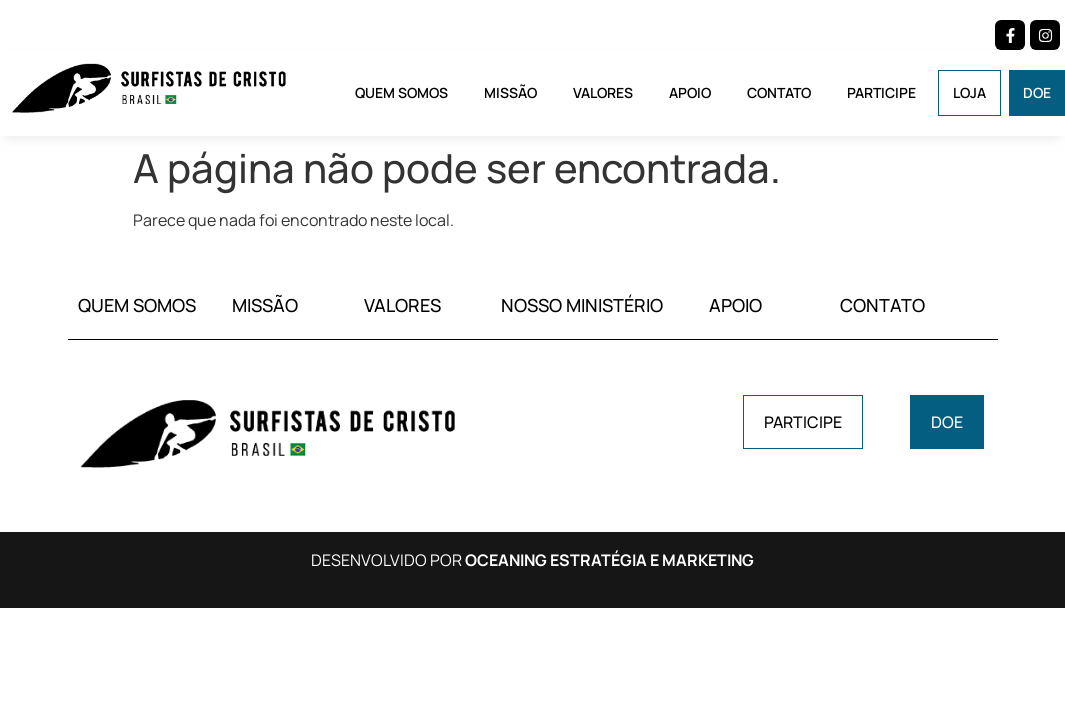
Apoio (690, 92)
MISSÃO (265, 305)
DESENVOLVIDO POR (532, 560)
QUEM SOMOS (137, 305)
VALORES (402, 305)
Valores (603, 92)
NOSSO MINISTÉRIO (582, 305)
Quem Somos (401, 92)
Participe (881, 92)
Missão (510, 92)
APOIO (735, 305)
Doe (1037, 92)
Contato (779, 92)
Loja (969, 92)
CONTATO (882, 305)
